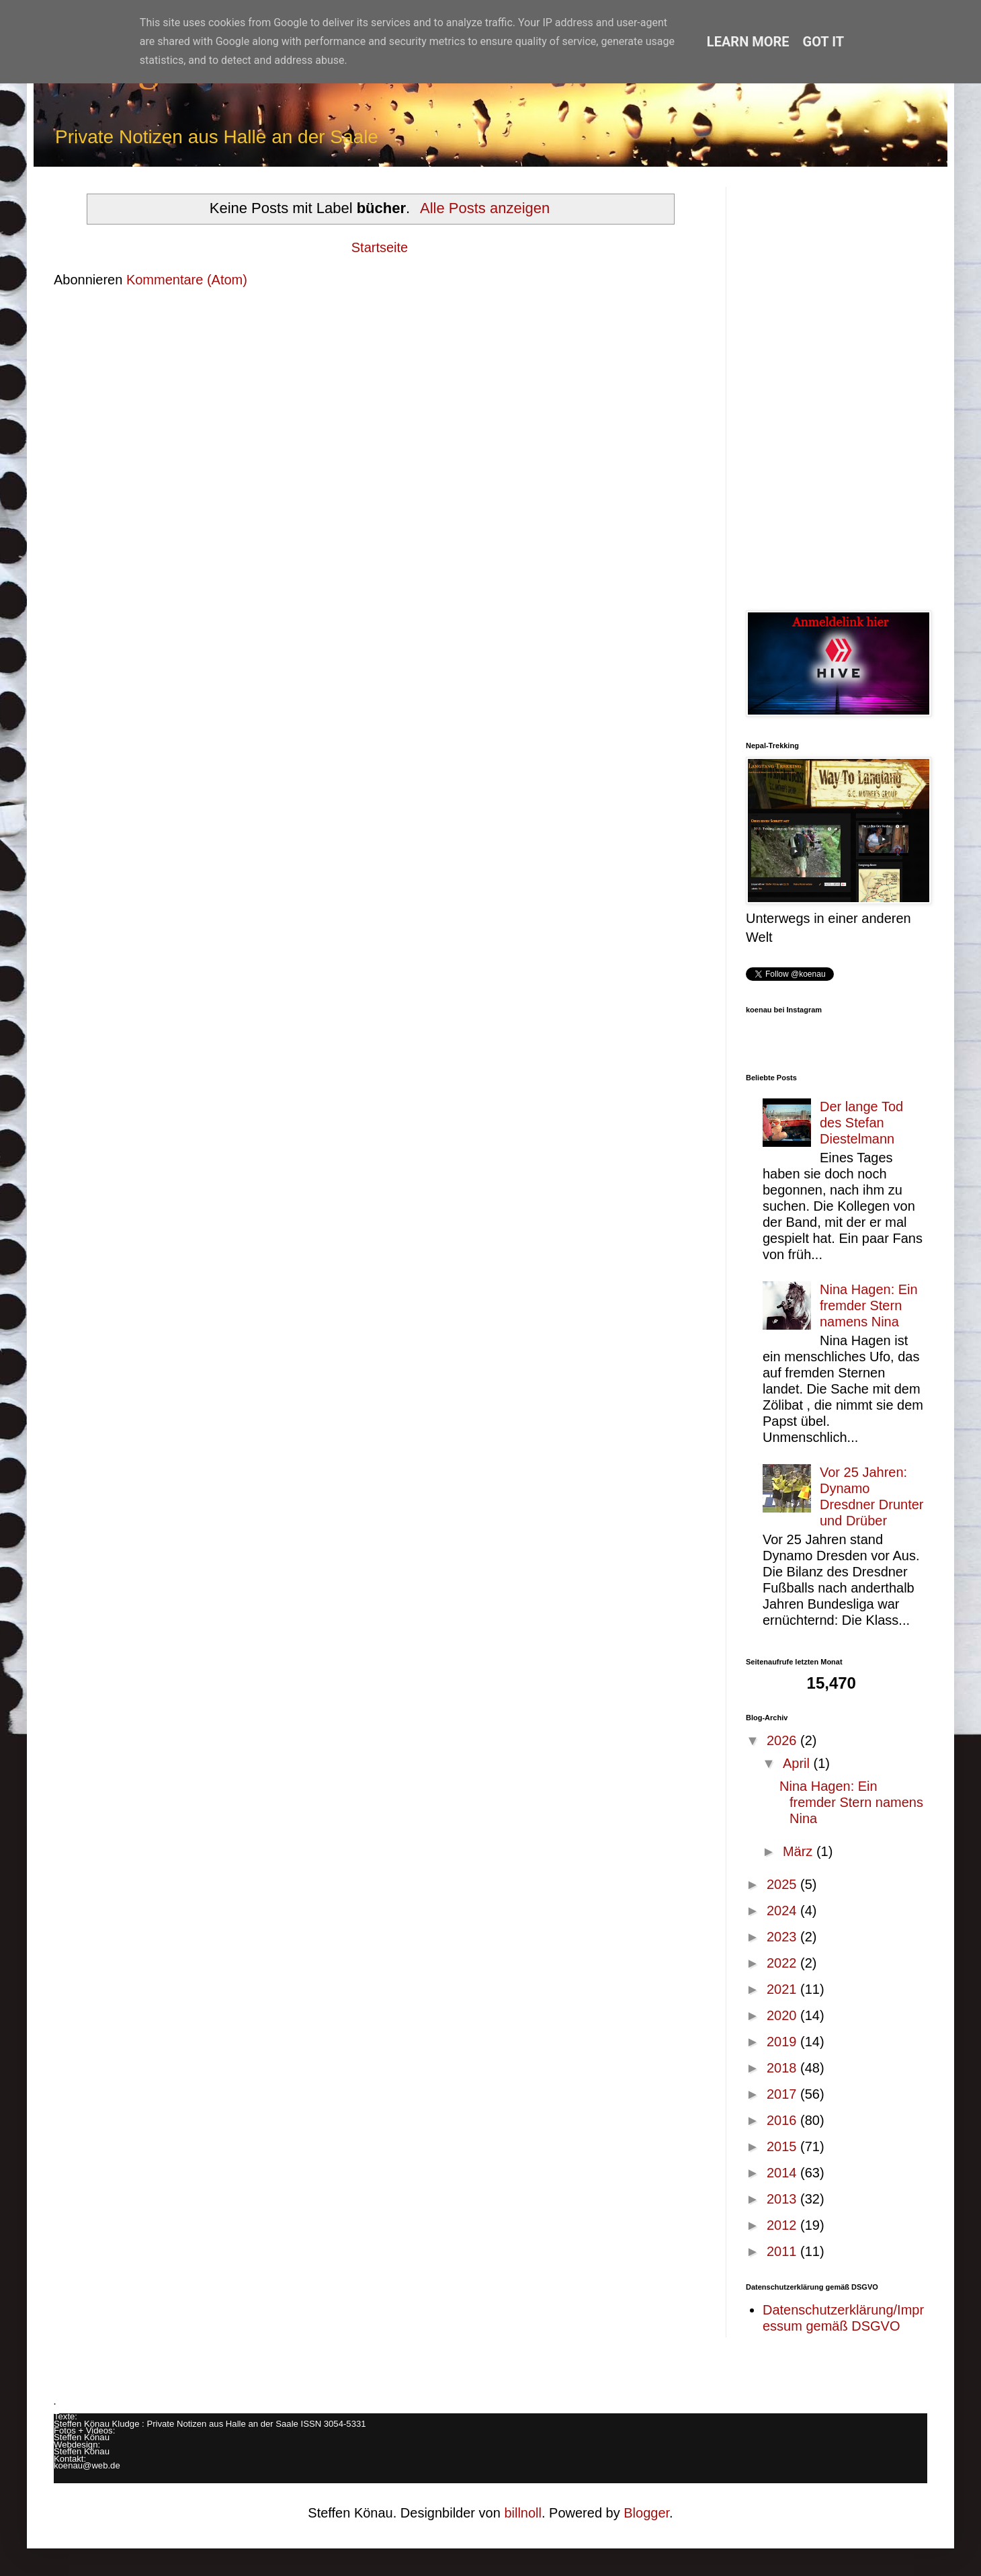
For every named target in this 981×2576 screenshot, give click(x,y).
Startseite (379, 247)
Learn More (748, 42)
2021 (783, 1989)
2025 (783, 1884)
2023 (783, 1936)
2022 (783, 1963)
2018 (783, 2067)
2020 (783, 2015)
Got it (824, 42)
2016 (783, 2120)
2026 (783, 1740)
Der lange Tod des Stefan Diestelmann (861, 1122)
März (799, 1851)
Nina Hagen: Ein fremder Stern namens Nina (869, 1305)
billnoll (523, 2512)
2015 (783, 2146)
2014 (783, 2172)
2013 (783, 2198)
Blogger (646, 2512)
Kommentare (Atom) (186, 279)
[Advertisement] (836, 388)
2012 (783, 2225)
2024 (783, 1910)
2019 (783, 2041)
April (798, 1763)
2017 (783, 2094)
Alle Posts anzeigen (485, 208)
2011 (783, 2251)
